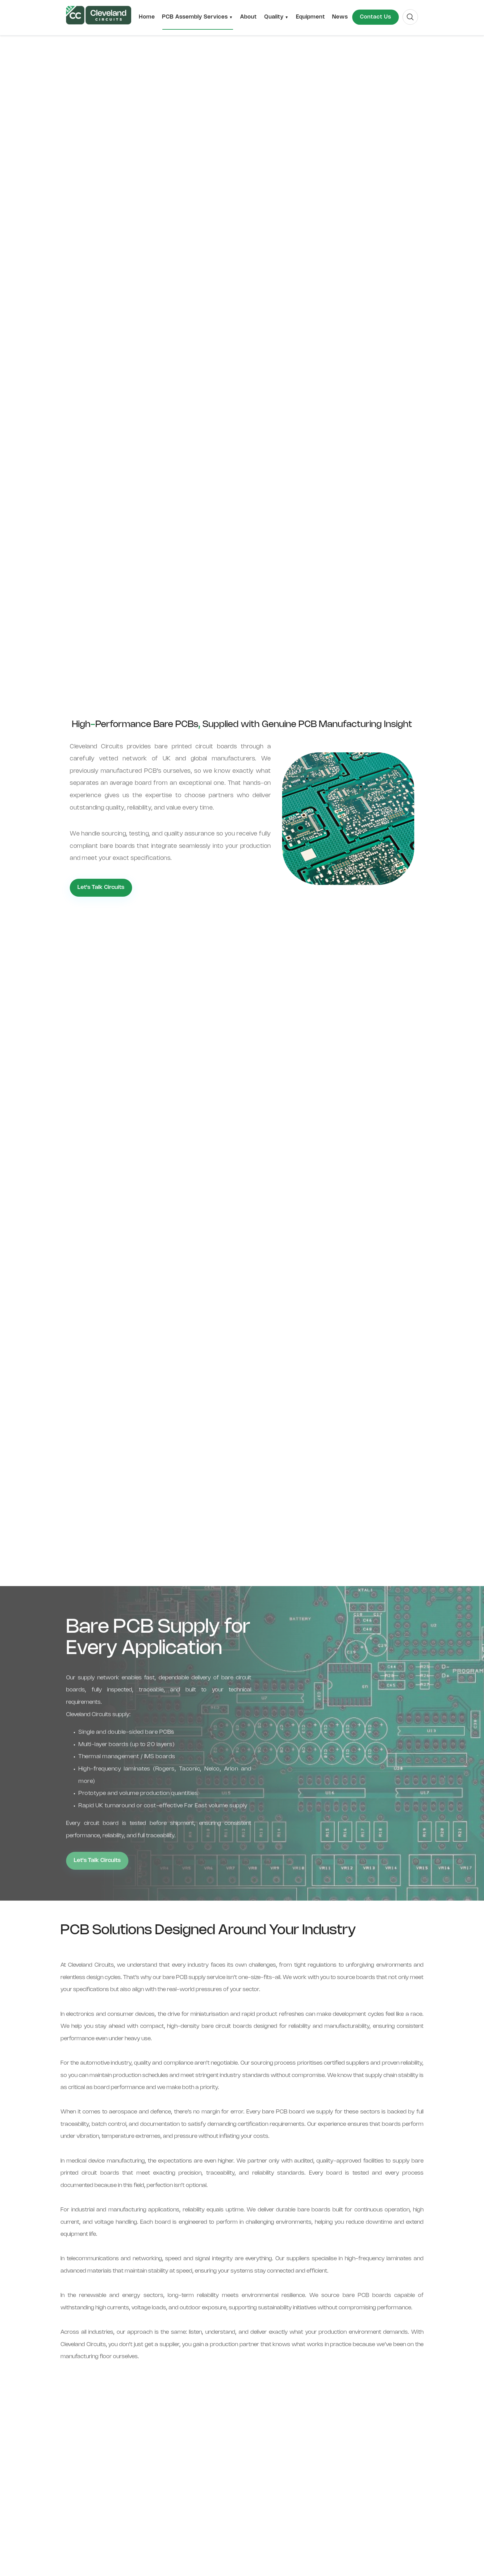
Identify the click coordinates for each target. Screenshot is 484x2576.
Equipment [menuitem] (310, 17)
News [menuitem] (340, 17)
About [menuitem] (248, 17)
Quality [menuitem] (274, 17)
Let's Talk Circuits (100, 887)
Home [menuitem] (147, 17)
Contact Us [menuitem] (375, 17)
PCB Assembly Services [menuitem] (195, 17)
